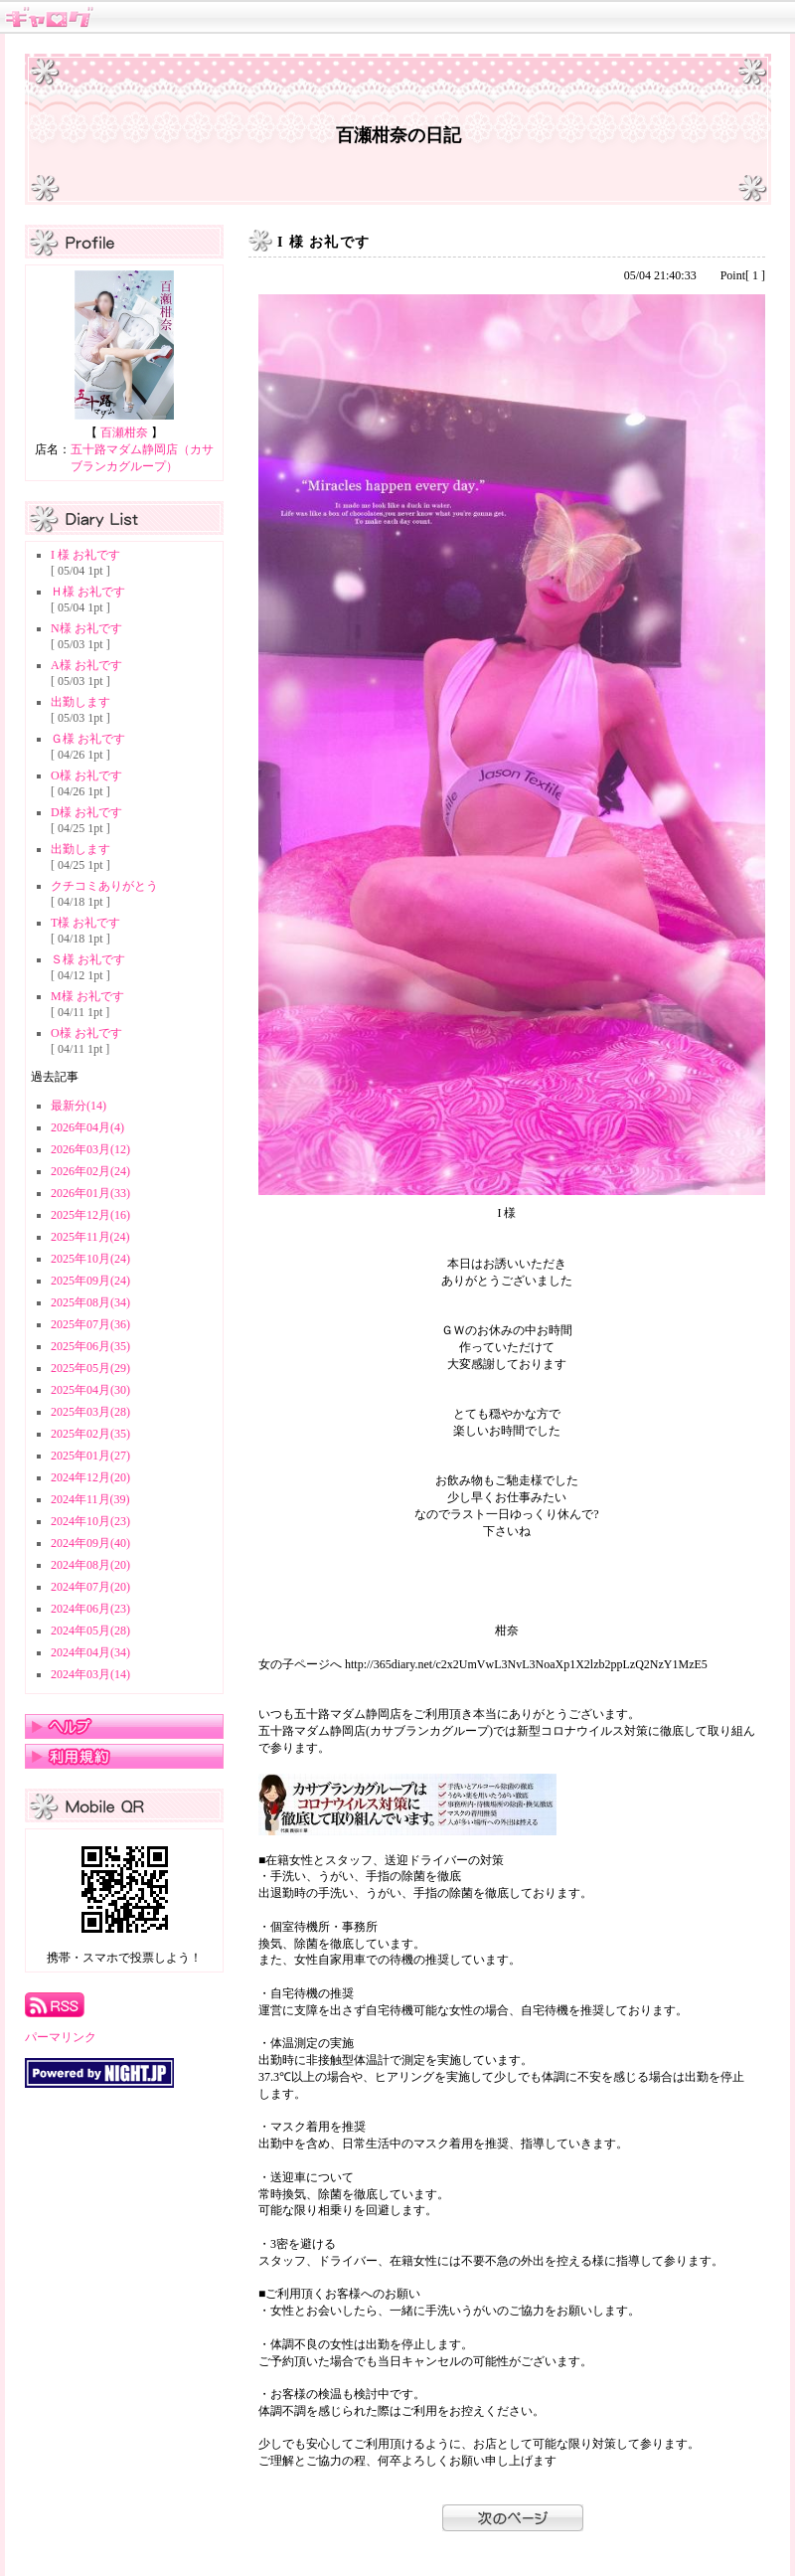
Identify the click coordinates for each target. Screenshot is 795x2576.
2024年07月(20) (90, 1587)
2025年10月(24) (90, 1259)
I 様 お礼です (85, 555)
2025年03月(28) (90, 1412)
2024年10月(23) (90, 1521)
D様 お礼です (86, 812)
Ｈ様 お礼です (88, 592)
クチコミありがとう (104, 886)
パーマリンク (60, 2037)
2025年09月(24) (90, 1281)
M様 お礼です (87, 996)
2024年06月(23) (90, 1609)
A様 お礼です (86, 665)
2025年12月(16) (90, 1215)
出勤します (80, 702)
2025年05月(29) (90, 1368)
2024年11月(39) (90, 1499)
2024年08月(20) (90, 1565)
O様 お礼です (86, 775)
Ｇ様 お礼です (88, 739)
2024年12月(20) (90, 1477)
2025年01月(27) (90, 1455)
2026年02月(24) (90, 1171)
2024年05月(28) (90, 1630)
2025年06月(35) (90, 1346)
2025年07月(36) (90, 1324)
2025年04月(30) (90, 1390)
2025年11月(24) (90, 1237)
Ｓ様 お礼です (88, 959)
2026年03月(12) (90, 1149)
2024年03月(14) (90, 1674)
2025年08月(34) (90, 1302)
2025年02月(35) (90, 1434)
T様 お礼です (85, 923)
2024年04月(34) (90, 1652)
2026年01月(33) (90, 1193)
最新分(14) (78, 1106)
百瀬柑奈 (124, 432)
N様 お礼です (86, 628)
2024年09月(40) (90, 1543)
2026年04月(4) (87, 1127)
